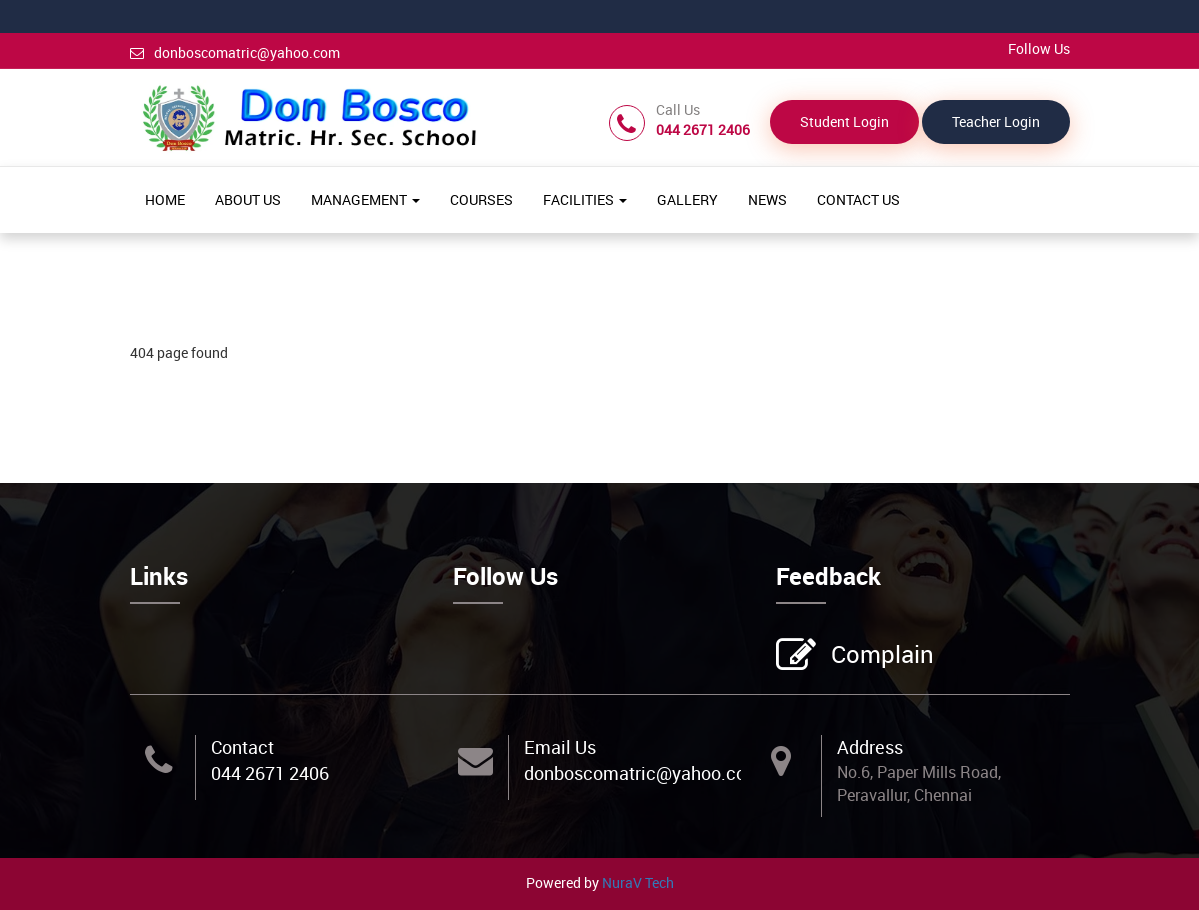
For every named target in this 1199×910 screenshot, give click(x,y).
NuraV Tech (638, 882)
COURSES (481, 199)
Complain (880, 656)
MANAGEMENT (365, 199)
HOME (165, 199)
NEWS (767, 199)
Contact (242, 747)
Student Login (844, 121)
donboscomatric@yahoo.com (235, 52)
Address (870, 747)
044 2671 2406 (270, 773)
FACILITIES (585, 199)
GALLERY (687, 199)
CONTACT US (858, 199)
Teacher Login (996, 121)
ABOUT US (248, 199)
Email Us (560, 747)
